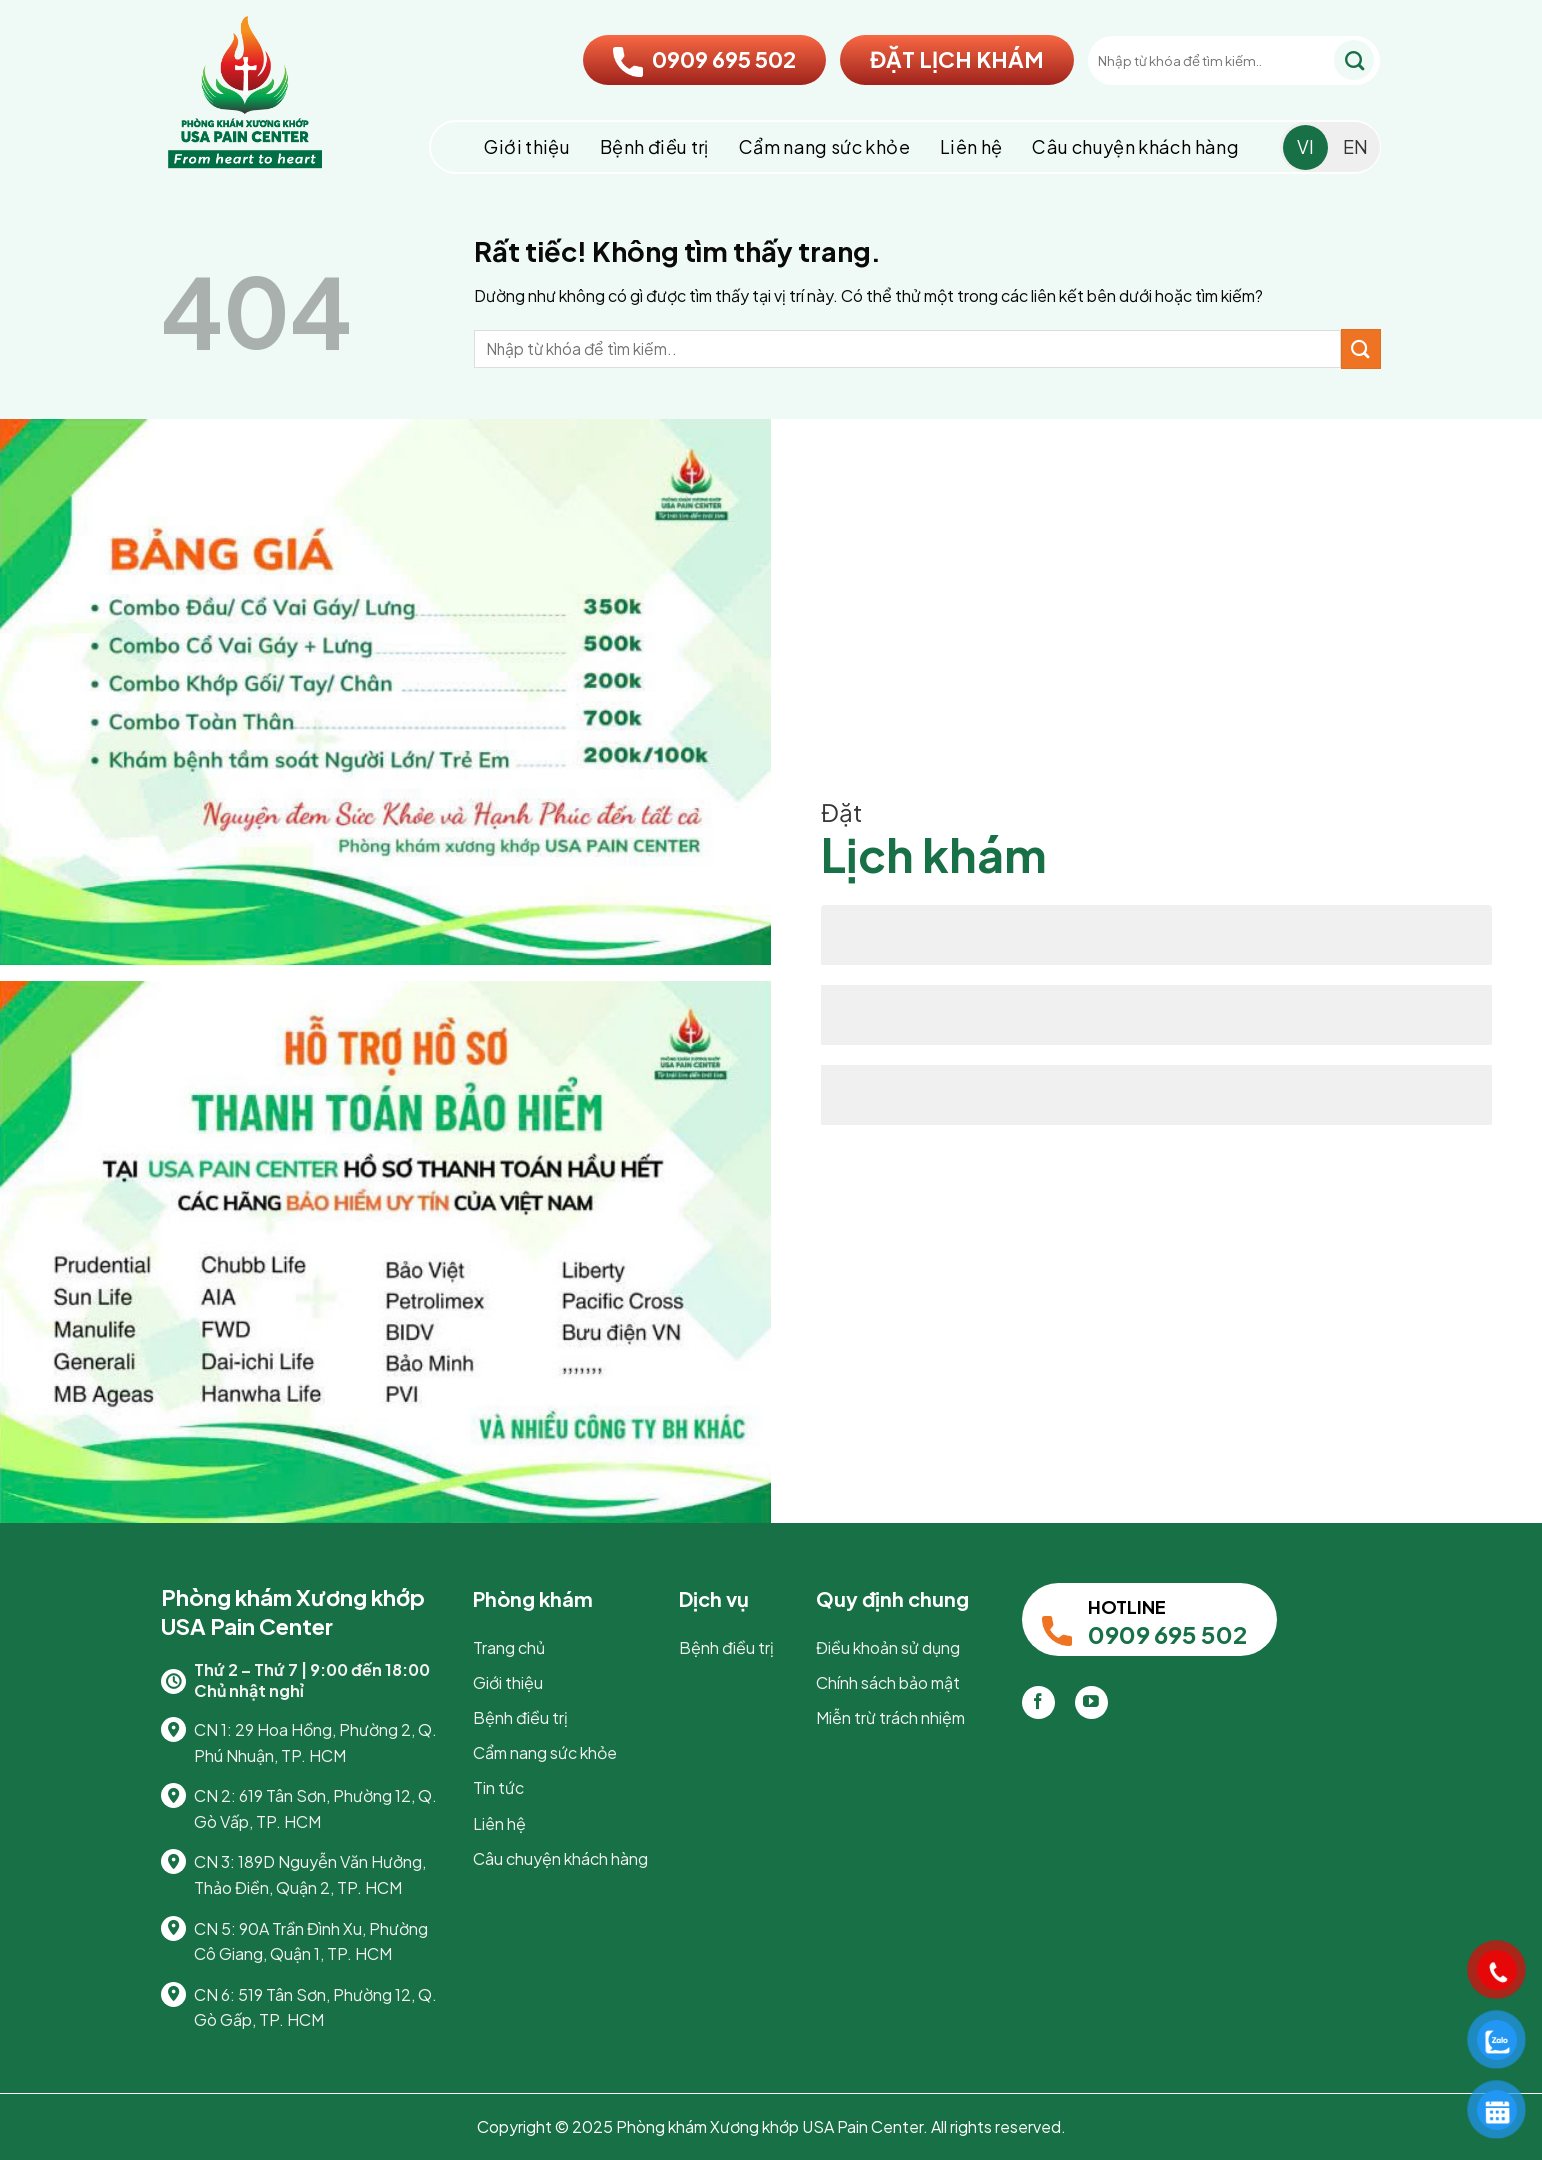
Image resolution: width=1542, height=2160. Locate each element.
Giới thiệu (527, 146)
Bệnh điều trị (654, 146)
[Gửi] (1354, 60)
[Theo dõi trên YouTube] (1091, 1702)
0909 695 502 (704, 59)
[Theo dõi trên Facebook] (1038, 1702)
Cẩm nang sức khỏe (824, 146)
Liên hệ (971, 146)
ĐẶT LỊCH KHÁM (957, 59)
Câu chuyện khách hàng (1135, 146)
